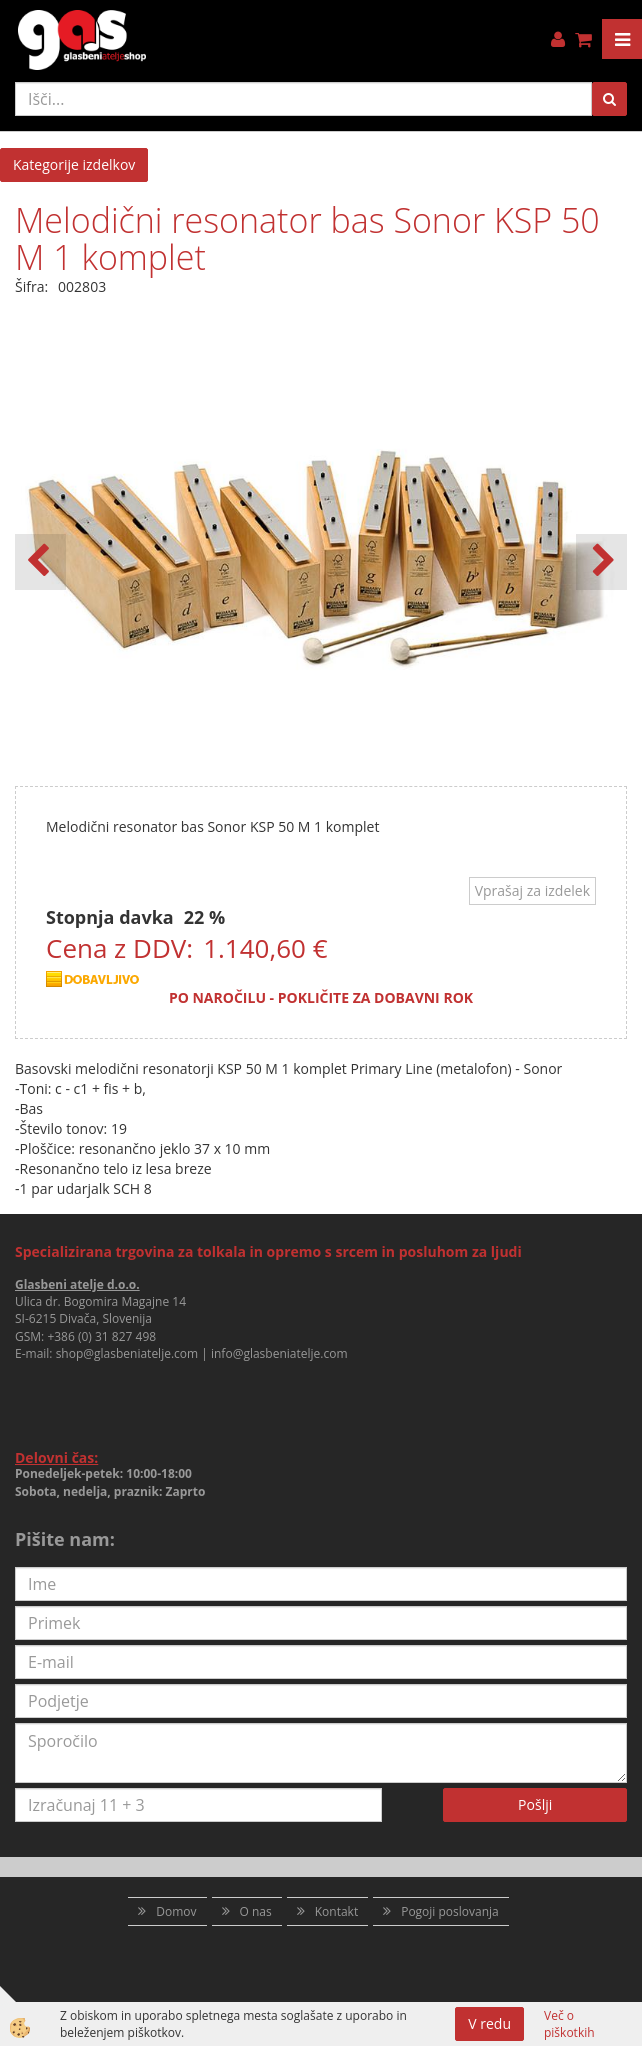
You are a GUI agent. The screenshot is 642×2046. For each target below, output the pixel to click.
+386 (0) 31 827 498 (101, 1336)
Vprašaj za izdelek (532, 890)
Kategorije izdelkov (74, 164)
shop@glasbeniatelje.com (127, 1353)
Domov (176, 1911)
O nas (256, 1911)
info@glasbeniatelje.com (279, 1353)
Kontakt (336, 1911)
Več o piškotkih (569, 2024)
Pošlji (535, 1804)
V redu (489, 2023)
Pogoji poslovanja (450, 1911)
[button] (601, 562)
